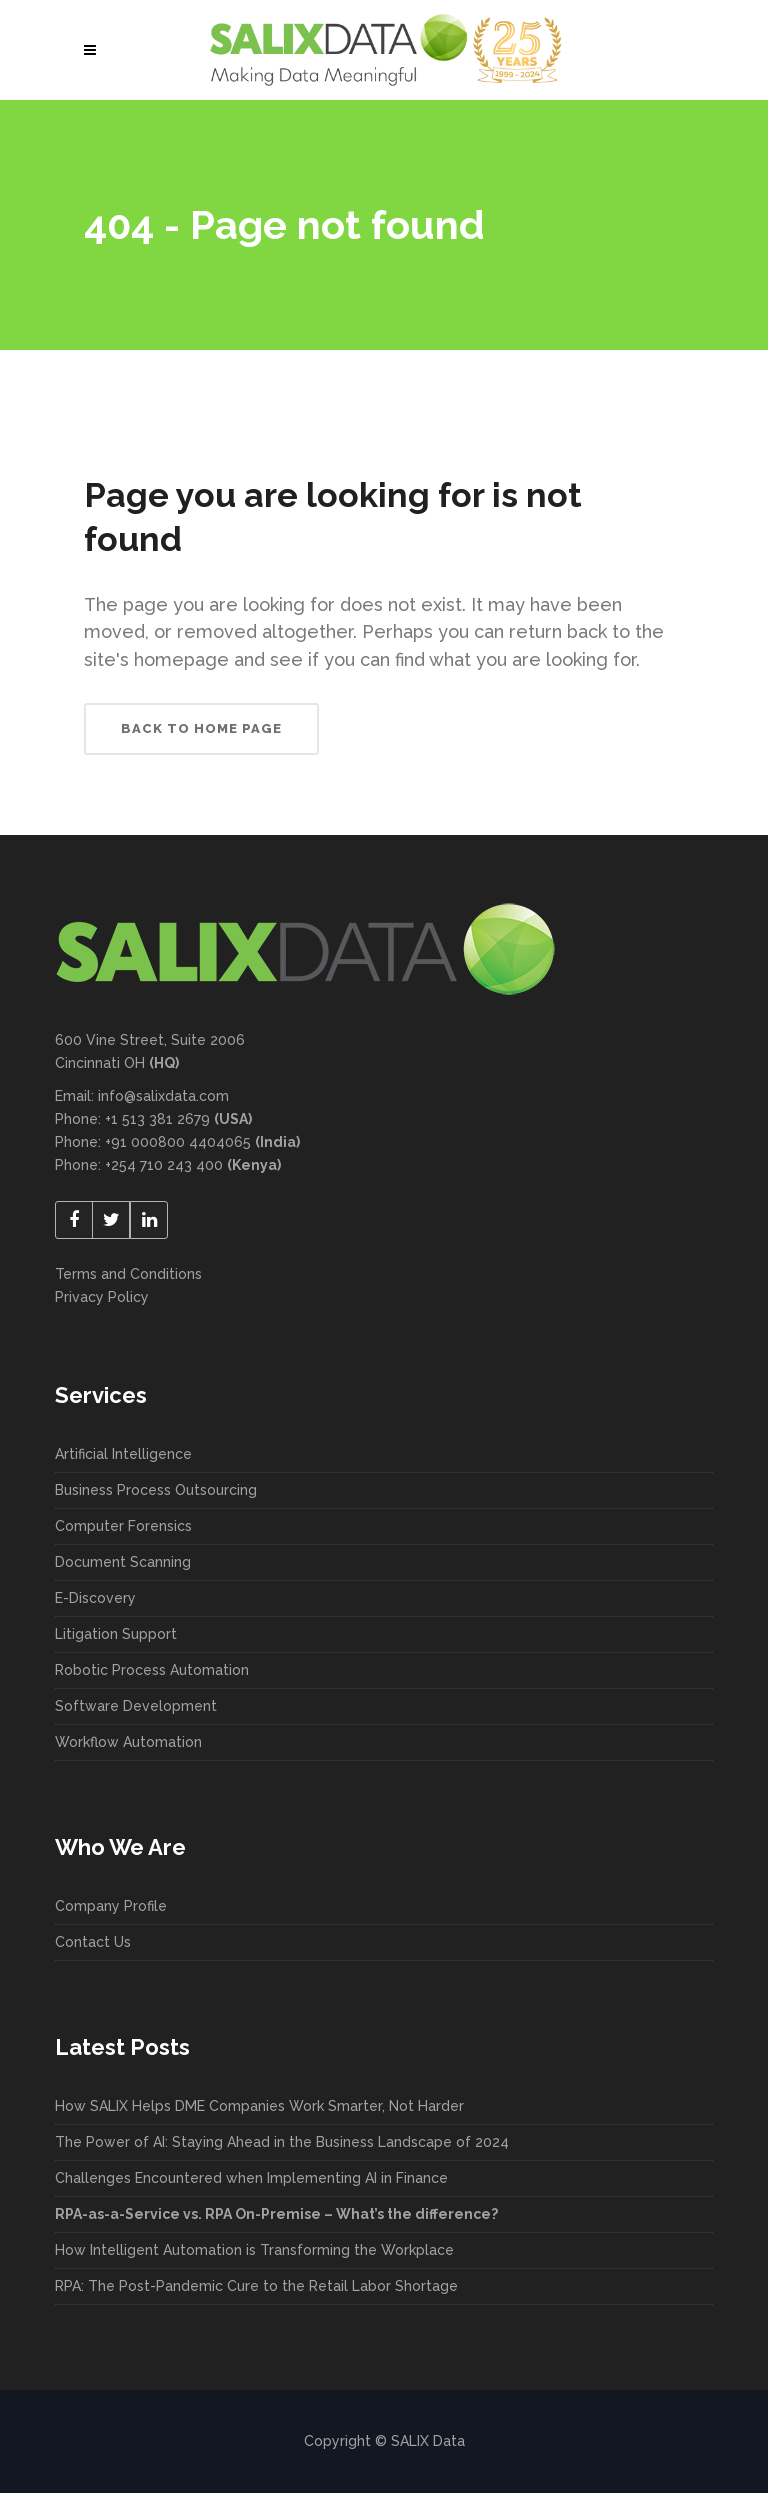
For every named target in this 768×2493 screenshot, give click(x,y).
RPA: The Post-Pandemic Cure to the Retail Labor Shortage (256, 2286)
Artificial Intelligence (123, 1454)
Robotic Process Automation (152, 1670)
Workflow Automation (128, 1742)
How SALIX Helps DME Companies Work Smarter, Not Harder (259, 2106)
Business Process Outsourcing (156, 1490)
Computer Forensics (123, 1526)
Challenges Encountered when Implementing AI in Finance (253, 2178)
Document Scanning (123, 1562)
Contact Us (93, 1942)
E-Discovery (95, 1598)
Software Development (136, 1706)
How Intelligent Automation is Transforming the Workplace (256, 2250)
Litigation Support (116, 1634)
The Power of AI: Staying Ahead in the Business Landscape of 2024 (282, 2142)
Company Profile (111, 1906)
